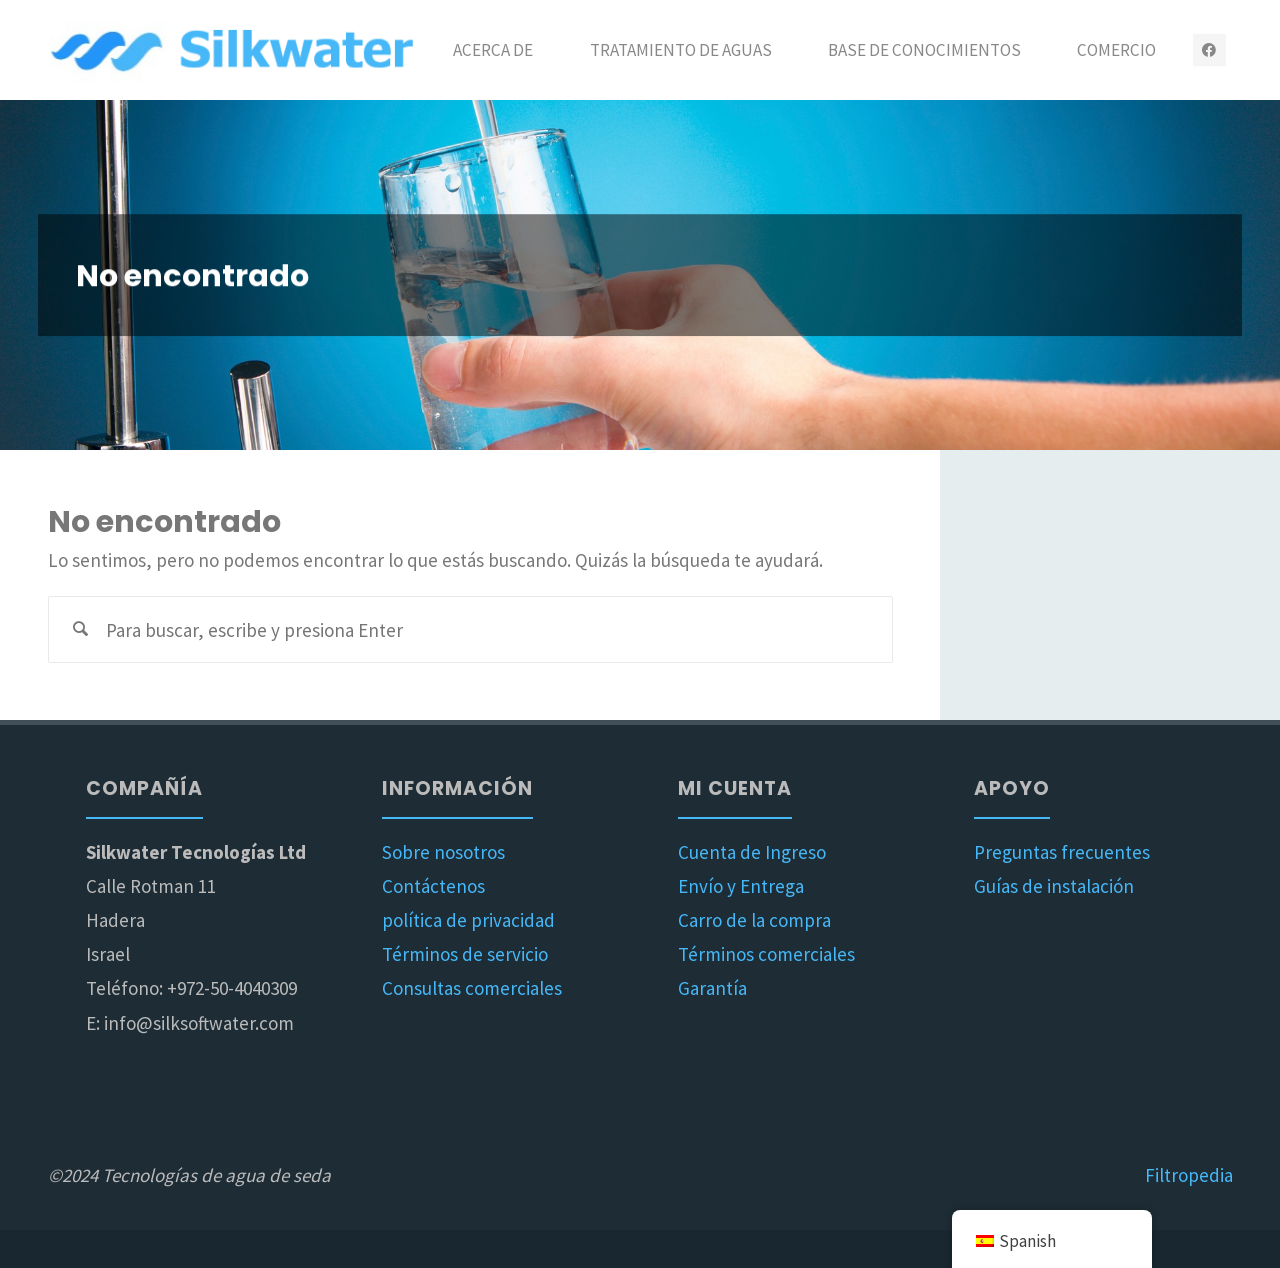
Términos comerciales (766, 954)
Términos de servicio (465, 954)
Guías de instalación (1054, 886)
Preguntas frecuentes (1062, 852)
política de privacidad (468, 920)
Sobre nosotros (443, 852)
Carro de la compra (754, 920)
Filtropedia (1189, 1175)
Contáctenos (433, 886)
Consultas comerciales (472, 988)
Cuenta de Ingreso (752, 852)
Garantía (712, 988)
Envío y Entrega (741, 886)
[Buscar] (81, 629)
